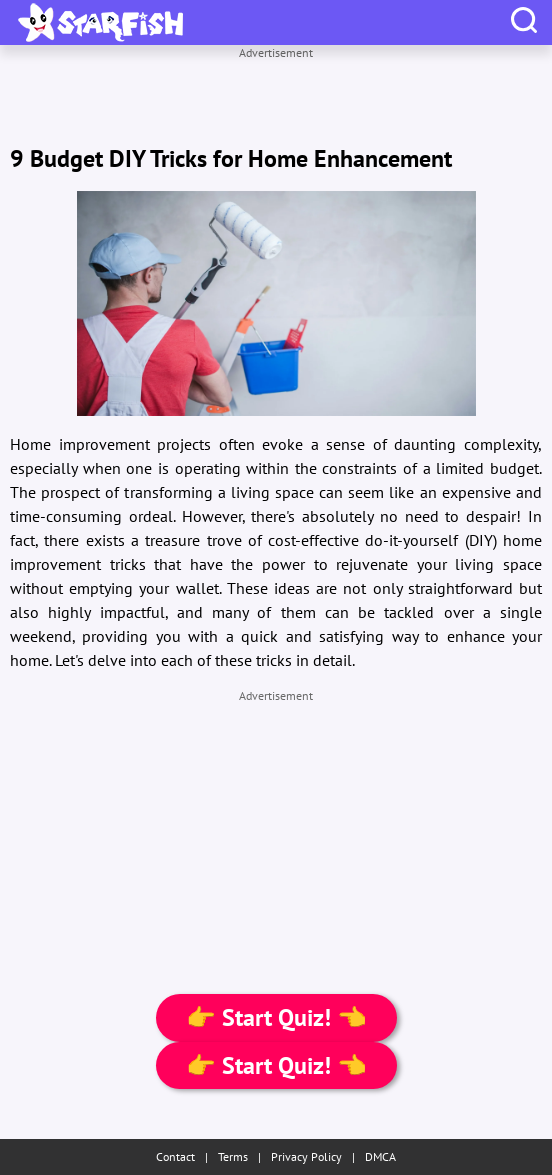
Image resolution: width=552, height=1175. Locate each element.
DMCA (380, 1156)
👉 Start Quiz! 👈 (276, 1017)
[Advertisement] (276, 86)
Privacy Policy (306, 1156)
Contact (175, 1156)
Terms (233, 1156)
